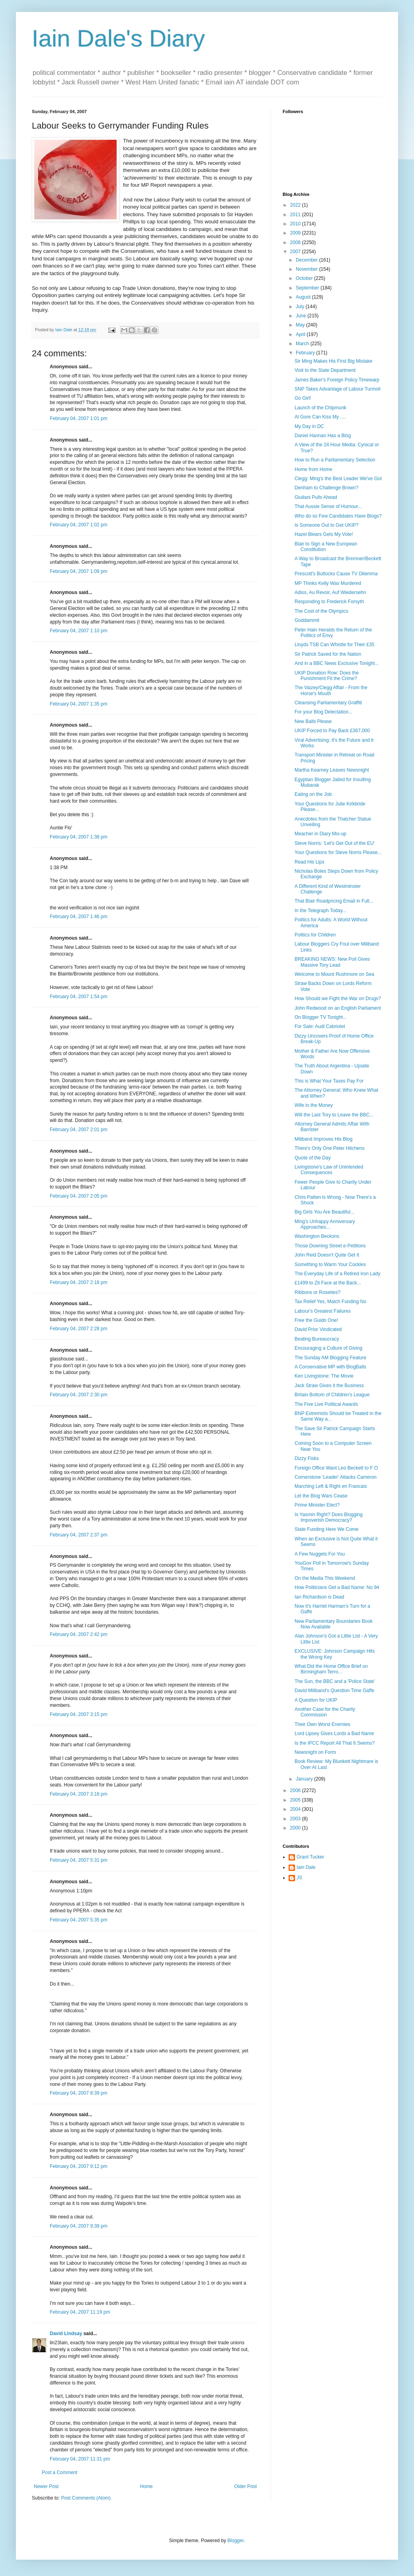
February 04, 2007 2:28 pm (78, 1328)
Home (146, 2486)
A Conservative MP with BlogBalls (330, 1367)
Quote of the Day (313, 1158)
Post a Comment (59, 2472)
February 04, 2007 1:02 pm (78, 525)
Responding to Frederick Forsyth (329, 601)
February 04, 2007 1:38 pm (78, 837)
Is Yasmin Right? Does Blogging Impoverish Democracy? (329, 1517)
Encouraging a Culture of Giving (328, 1348)
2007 (296, 251)
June (301, 316)
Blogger (235, 2540)
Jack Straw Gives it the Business (329, 1385)
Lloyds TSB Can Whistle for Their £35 (334, 644)
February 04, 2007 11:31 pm (80, 2459)
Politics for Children (315, 935)
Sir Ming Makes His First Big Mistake (333, 361)
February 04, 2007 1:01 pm (78, 418)
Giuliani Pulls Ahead (316, 497)
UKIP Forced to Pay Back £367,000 (332, 730)
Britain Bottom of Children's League (332, 1394)
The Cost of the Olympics (321, 611)
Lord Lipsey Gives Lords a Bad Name (334, 1733)
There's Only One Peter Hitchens (330, 1148)
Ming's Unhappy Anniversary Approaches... (325, 1224)
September (308, 288)
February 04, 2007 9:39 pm (78, 2226)
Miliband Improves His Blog (323, 1139)
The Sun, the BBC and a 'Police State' (335, 1681)
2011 (296, 214)
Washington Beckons (317, 1236)
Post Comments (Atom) (86, 2498)
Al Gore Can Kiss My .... (320, 417)
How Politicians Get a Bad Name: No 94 (337, 1587)
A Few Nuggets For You (320, 1554)
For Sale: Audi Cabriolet (320, 1026)
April (301, 334)
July (301, 306)
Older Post (245, 2486)
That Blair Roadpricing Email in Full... (334, 901)
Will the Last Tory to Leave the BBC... (334, 1115)
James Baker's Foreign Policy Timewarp (337, 380)
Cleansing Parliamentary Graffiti (328, 703)
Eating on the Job (313, 794)
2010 (296, 224)
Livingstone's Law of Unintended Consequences (329, 1169)
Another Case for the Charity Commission (325, 1712)
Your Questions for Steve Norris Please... (338, 852)
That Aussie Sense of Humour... (328, 506)
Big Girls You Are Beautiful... (324, 1212)
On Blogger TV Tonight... (321, 1017)
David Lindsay (66, 2333)
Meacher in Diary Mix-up (320, 834)
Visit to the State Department (325, 370)
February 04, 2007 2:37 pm (78, 1535)
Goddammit (307, 620)
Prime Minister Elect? (317, 1505)
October (305, 278)
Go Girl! (303, 398)
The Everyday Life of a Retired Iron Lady (337, 1273)
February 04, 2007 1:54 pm (78, 996)
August (304, 297)
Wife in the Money (314, 1105)
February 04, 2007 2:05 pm (78, 1196)
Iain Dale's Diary (118, 38)
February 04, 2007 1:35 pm (78, 704)
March (303, 343)
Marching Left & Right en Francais (331, 1486)
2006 (296, 1790)
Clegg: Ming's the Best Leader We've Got (338, 478)
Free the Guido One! (316, 1320)
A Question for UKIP (316, 1700)
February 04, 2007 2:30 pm (78, 1394)
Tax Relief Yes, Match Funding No (330, 1301)
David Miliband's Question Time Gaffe (334, 1690)
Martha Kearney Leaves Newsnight (332, 770)
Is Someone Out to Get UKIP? (327, 525)
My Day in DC (309, 426)
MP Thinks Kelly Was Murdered (328, 583)
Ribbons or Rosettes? (317, 1292)
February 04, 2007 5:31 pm (78, 1860)
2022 (296, 205)
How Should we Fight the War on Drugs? (338, 998)
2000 (296, 1828)
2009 (296, 233)
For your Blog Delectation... (323, 712)
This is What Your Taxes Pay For (329, 1081)
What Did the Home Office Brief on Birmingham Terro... (331, 1669)
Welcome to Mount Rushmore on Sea (334, 974)
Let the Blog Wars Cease (321, 1496)
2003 (296, 1819)
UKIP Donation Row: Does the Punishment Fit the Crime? (327, 675)
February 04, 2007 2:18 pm (78, 1282)
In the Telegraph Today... (320, 910)
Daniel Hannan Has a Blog (323, 435)
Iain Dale (306, 1867)
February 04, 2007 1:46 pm (78, 916)
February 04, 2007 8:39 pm (78, 2093)
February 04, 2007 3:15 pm (78, 1714)
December (307, 260)
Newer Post (46, 2486)
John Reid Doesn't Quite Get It (327, 1255)
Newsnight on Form (315, 1752)
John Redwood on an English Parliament (338, 1008)
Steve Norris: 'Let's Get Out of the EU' (335, 843)
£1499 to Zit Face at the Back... (328, 1283)
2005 (296, 1800)
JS (299, 1877)
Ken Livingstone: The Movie (324, 1376)
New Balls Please (313, 721)
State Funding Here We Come (327, 1529)
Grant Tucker (310, 1857)
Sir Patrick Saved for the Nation (328, 654)
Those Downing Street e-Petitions (330, 1246)
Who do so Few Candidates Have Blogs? (338, 516)
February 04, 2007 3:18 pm (78, 1794)
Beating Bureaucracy (317, 1339)
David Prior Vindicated (318, 1329)
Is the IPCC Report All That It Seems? (335, 1743)
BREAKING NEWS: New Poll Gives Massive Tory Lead (332, 961)
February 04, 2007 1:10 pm (78, 630)
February (306, 353)
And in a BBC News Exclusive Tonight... (337, 663)
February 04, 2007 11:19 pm (80, 2312)
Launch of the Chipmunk (320, 407)
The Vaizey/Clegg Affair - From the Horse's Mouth (331, 690)
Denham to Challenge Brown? (326, 488)
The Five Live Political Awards (326, 1404)
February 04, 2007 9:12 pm (78, 2166)
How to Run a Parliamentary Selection (335, 460)
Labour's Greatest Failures (323, 1311)
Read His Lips (309, 862)
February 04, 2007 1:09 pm (78, 571)
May (301, 325)
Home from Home (313, 469)
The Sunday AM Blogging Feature (330, 1357)
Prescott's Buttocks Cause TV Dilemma (336, 574)
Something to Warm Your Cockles (330, 1264)
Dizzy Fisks (307, 1458)
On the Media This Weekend (325, 1578)
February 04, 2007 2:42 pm (78, 1634)
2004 (296, 1809)
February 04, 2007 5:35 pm (78, 1920)
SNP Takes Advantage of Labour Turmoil (338, 389)
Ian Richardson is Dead (319, 1597)
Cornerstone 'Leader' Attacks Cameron (336, 1477)
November (307, 269)
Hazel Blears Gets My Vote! (324, 534)
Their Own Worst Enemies (322, 1724)
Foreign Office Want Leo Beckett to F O (336, 1468)
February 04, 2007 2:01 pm (78, 1129)
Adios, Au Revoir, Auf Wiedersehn (330, 592)
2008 (296, 242)
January (305, 1779)
